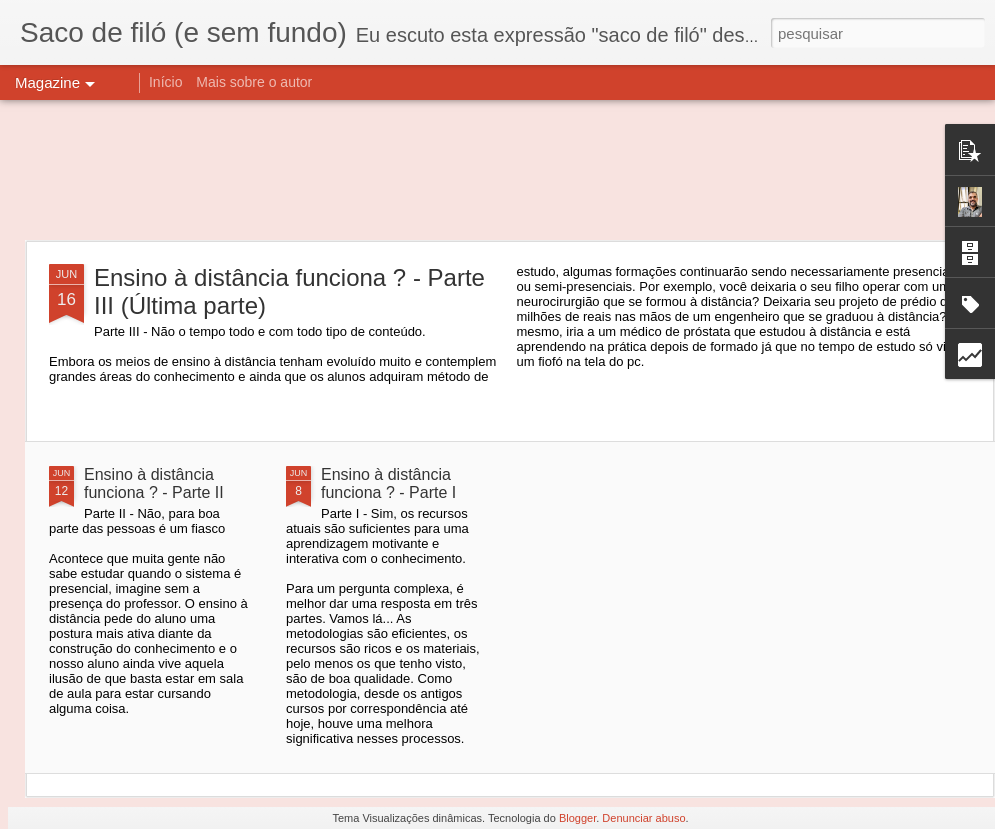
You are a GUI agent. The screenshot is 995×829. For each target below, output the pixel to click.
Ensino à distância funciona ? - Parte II (154, 483)
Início (165, 82)
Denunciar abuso (643, 818)
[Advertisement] (497, 170)
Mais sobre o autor (254, 82)
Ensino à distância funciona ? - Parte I (388, 483)
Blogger (577, 818)
